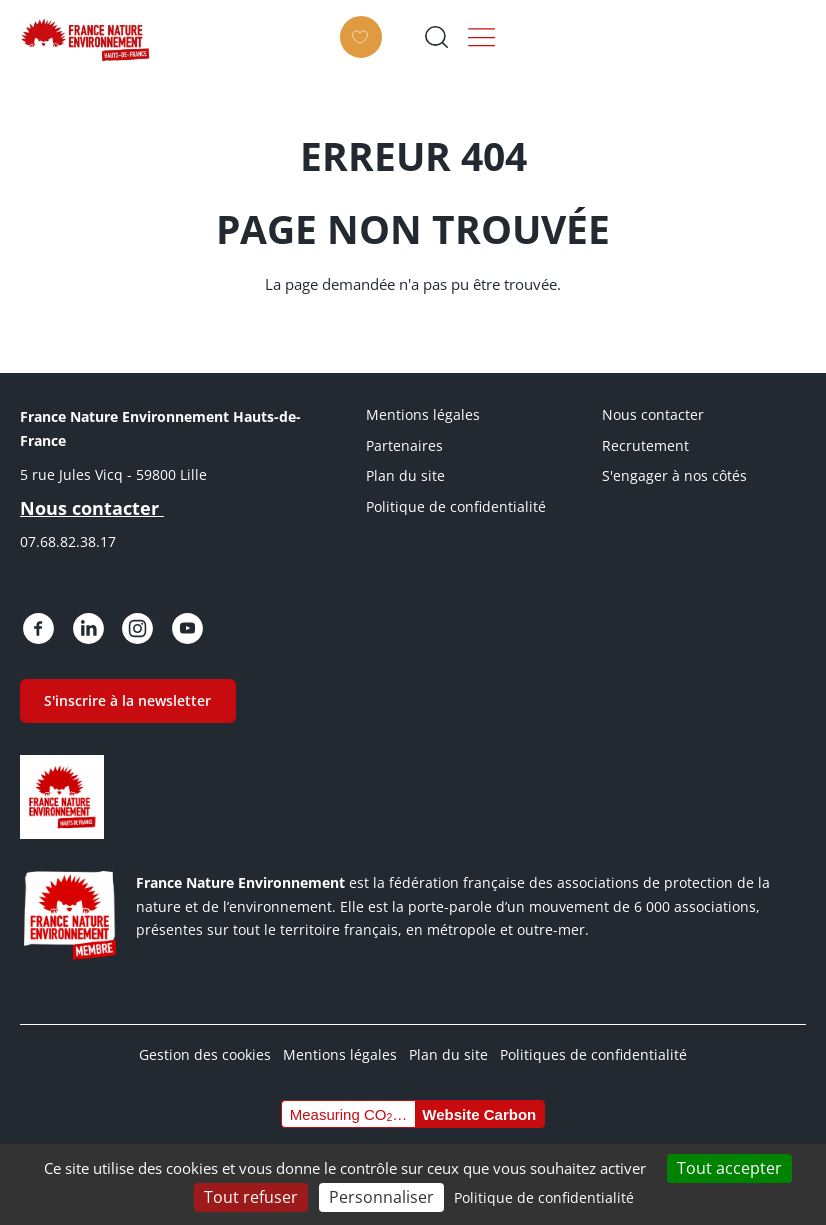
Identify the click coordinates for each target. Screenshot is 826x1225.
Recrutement (645, 445)
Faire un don (628, 51)
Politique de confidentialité (456, 506)
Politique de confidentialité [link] (544, 1197)
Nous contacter (653, 414)
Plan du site (405, 475)
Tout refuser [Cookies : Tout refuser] (251, 1197)
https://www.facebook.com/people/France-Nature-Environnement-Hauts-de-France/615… (36, 626)
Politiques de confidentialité (593, 1044)
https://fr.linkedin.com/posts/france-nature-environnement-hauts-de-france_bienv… (80, 626)
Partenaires (404, 445)
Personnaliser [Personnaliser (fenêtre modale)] (381, 1197)
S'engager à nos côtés (674, 475)
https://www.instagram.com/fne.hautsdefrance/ (125, 626)
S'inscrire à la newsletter (124, 693)
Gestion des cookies (205, 1044)
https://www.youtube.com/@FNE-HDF (169, 626)
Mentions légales (423, 414)
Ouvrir (717, 37)
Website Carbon (479, 1103)
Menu (785, 37)
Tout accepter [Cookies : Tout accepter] (729, 1168)
